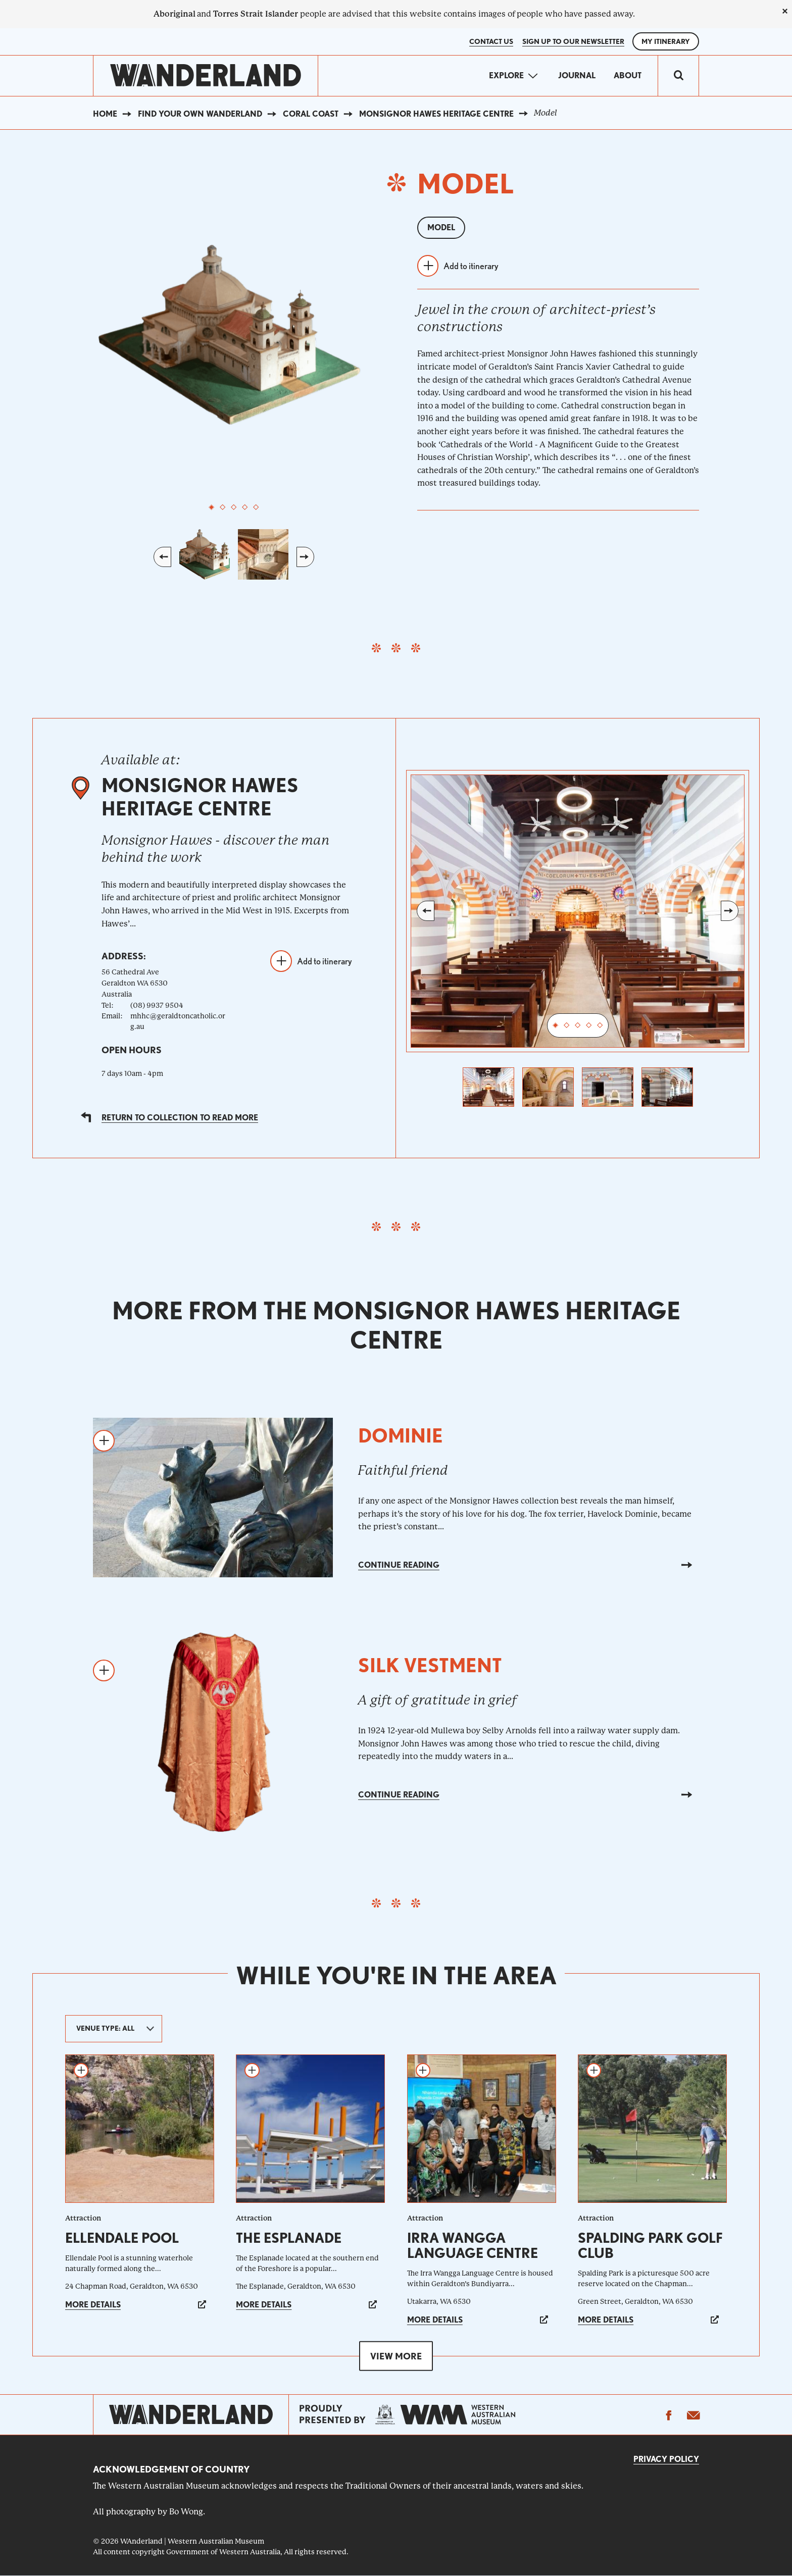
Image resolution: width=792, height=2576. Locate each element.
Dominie (400, 1435)
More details (93, 2304)
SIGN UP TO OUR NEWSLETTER (573, 41)
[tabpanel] (234, 332)
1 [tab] (212, 507)
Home (105, 114)
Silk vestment (430, 1665)
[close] (785, 11)
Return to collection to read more (180, 1117)
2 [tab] (223, 507)
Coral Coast (310, 114)
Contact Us (491, 41)
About (627, 75)
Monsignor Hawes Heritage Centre (436, 114)
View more (396, 2355)
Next (305, 557)
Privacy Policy (666, 2459)
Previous (162, 557)
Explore (506, 75)
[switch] (678, 76)
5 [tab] (256, 507)
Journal (577, 75)
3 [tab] (234, 507)
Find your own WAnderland (200, 114)
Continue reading (398, 1565)
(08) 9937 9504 (156, 1005)
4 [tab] (245, 507)
